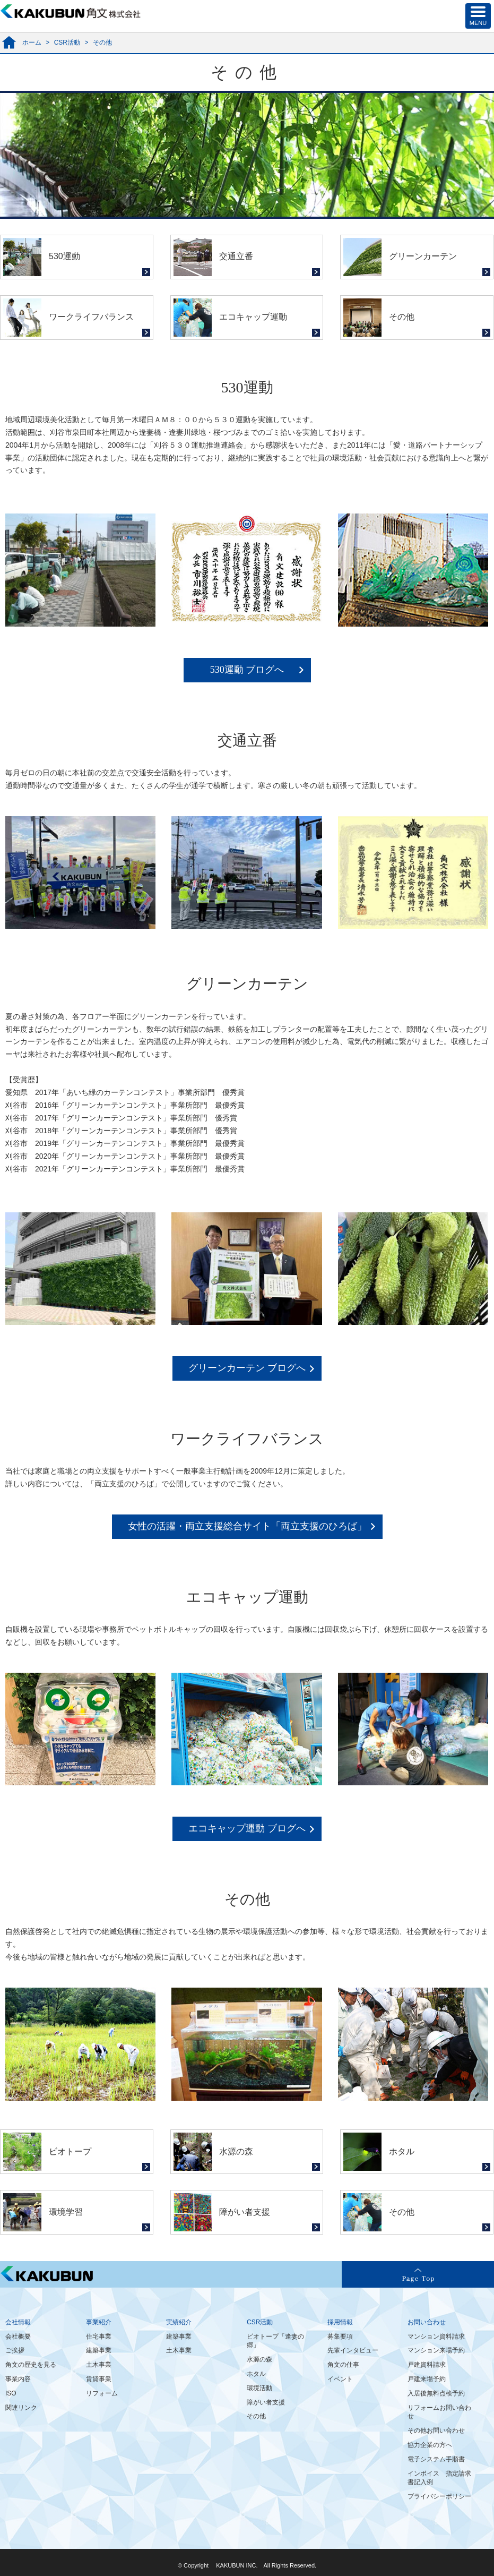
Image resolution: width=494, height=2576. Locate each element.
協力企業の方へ (430, 2445)
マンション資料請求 (436, 2336)
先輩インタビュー (352, 2350)
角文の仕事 (343, 2364)
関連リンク (21, 2407)
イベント (340, 2379)
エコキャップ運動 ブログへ (247, 1828)
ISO (10, 2393)
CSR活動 (67, 42)
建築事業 (98, 2350)
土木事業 (98, 2364)
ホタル (256, 2373)
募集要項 (340, 2336)
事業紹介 (98, 2322)
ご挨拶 (14, 2350)
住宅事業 (98, 2336)
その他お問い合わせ (436, 2430)
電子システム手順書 (436, 2459)
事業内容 (18, 2379)
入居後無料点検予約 (436, 2393)
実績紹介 (179, 2322)
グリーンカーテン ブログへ (247, 1368)
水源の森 (259, 2359)
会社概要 (18, 2336)
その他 (256, 2416)
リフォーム (102, 2393)
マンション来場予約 (436, 2350)
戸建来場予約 (427, 2379)
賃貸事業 (98, 2379)
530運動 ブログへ (247, 669)
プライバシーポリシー (439, 2496)
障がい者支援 (266, 2402)
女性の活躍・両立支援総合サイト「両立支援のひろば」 (247, 1526)
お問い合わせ (427, 2322)
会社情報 (18, 2322)
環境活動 (259, 2388)
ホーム (31, 42)
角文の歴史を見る (30, 2364)
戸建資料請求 (427, 2364)
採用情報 (340, 2322)
